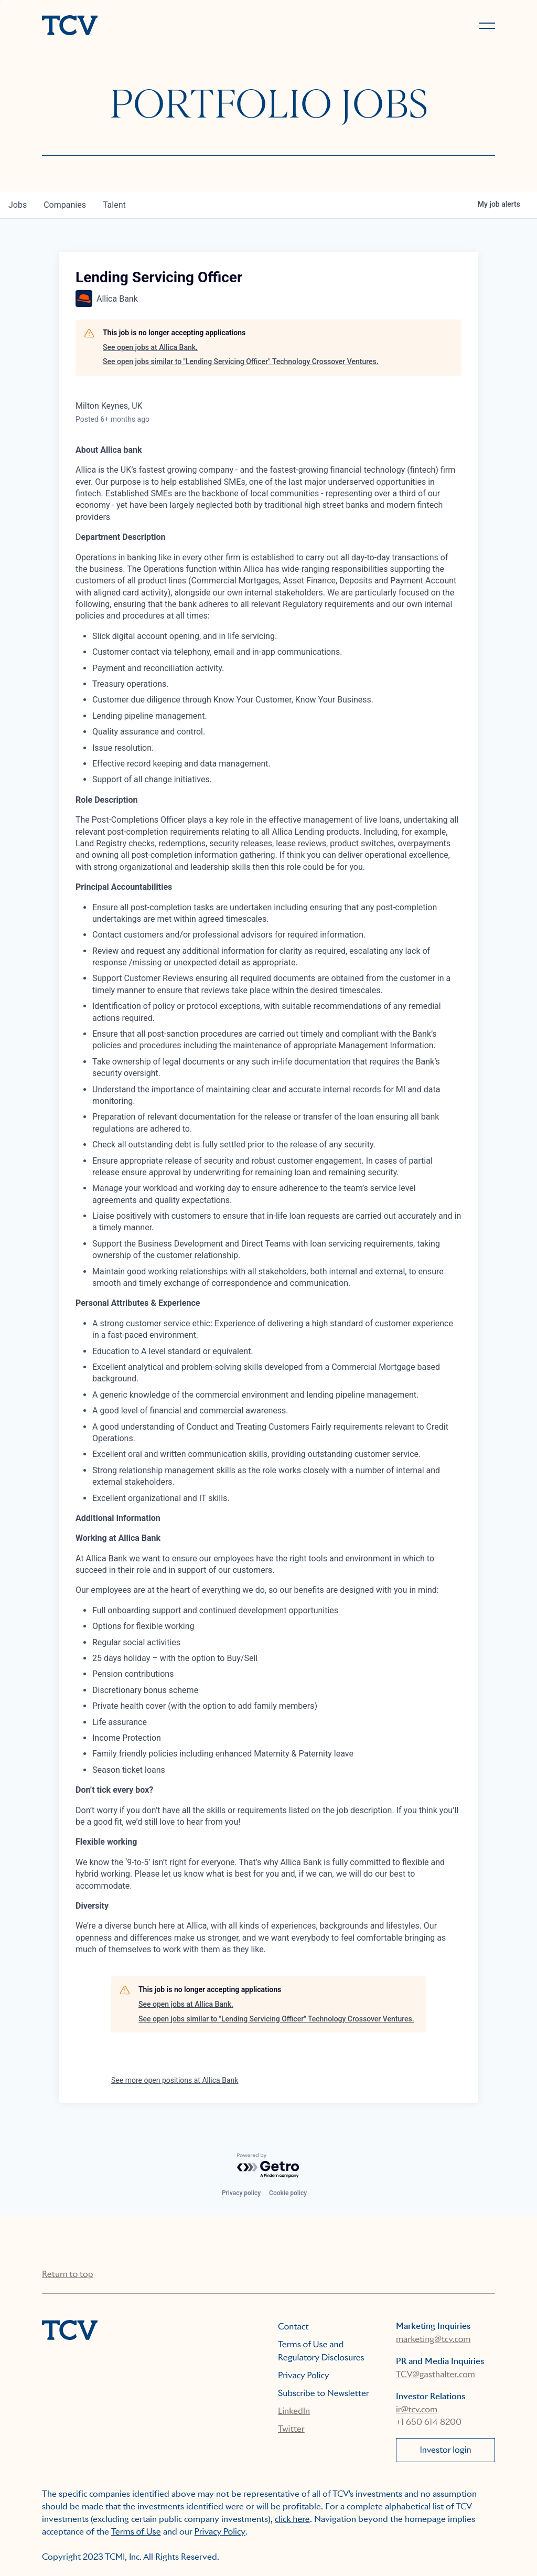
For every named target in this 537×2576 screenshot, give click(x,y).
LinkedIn (294, 2411)
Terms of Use (136, 2531)
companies (65, 205)
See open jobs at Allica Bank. (150, 347)
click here (292, 2519)
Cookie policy (288, 2193)
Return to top (67, 2274)
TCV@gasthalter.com (435, 2374)
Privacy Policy (303, 2375)
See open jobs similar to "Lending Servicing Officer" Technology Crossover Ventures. (241, 361)
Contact (293, 2326)
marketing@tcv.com (433, 2339)
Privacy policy (241, 2193)
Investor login (445, 2449)
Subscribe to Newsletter (323, 2393)
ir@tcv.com (416, 2409)
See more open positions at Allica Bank (174, 2080)
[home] (150, 26)
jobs (17, 205)
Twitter (291, 2428)
